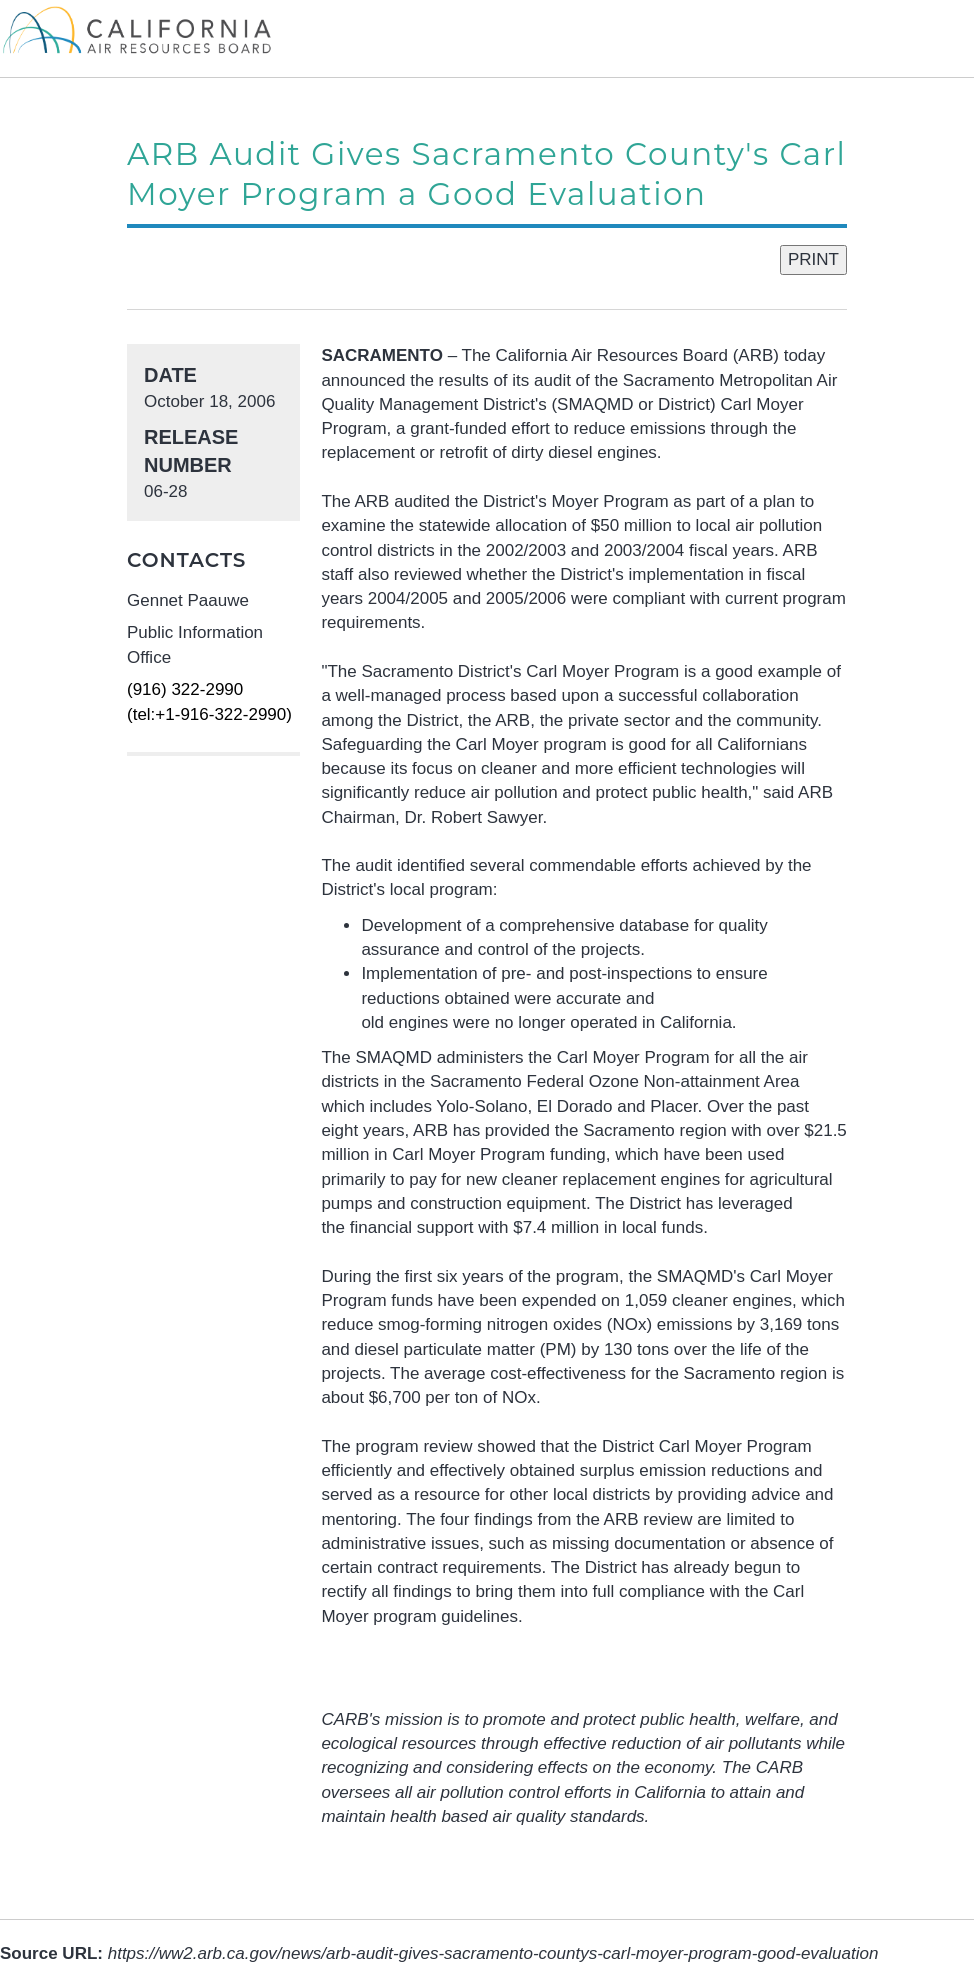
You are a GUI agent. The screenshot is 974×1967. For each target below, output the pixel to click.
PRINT (813, 259)
